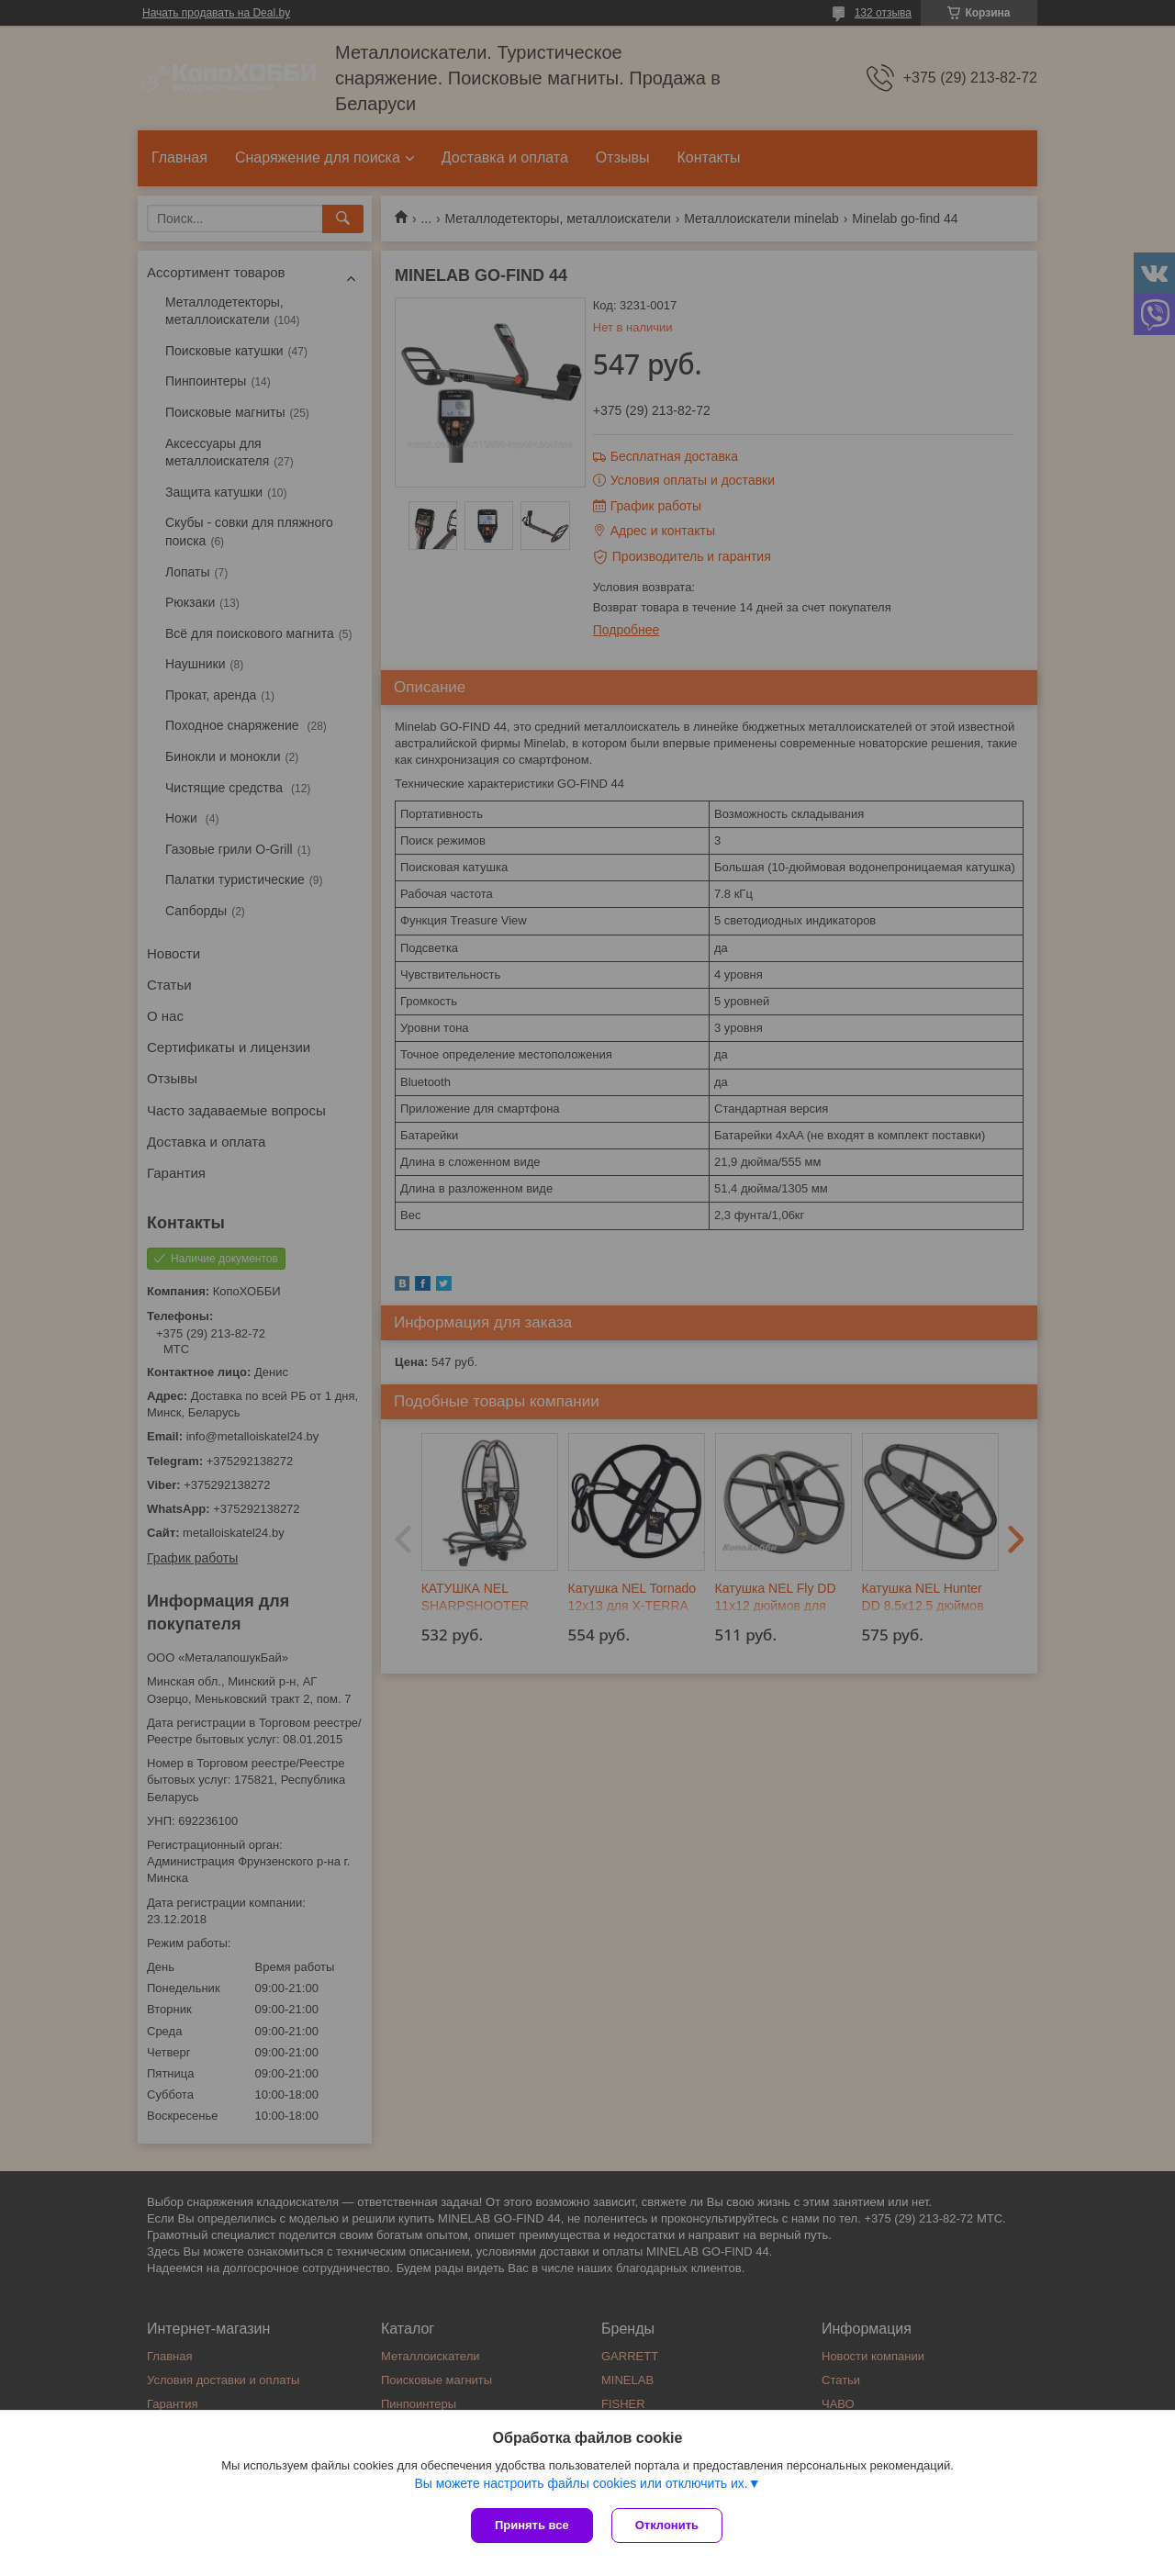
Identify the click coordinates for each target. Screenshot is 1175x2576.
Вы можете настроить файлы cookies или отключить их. (580, 2483)
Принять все (532, 2525)
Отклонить (667, 2525)
